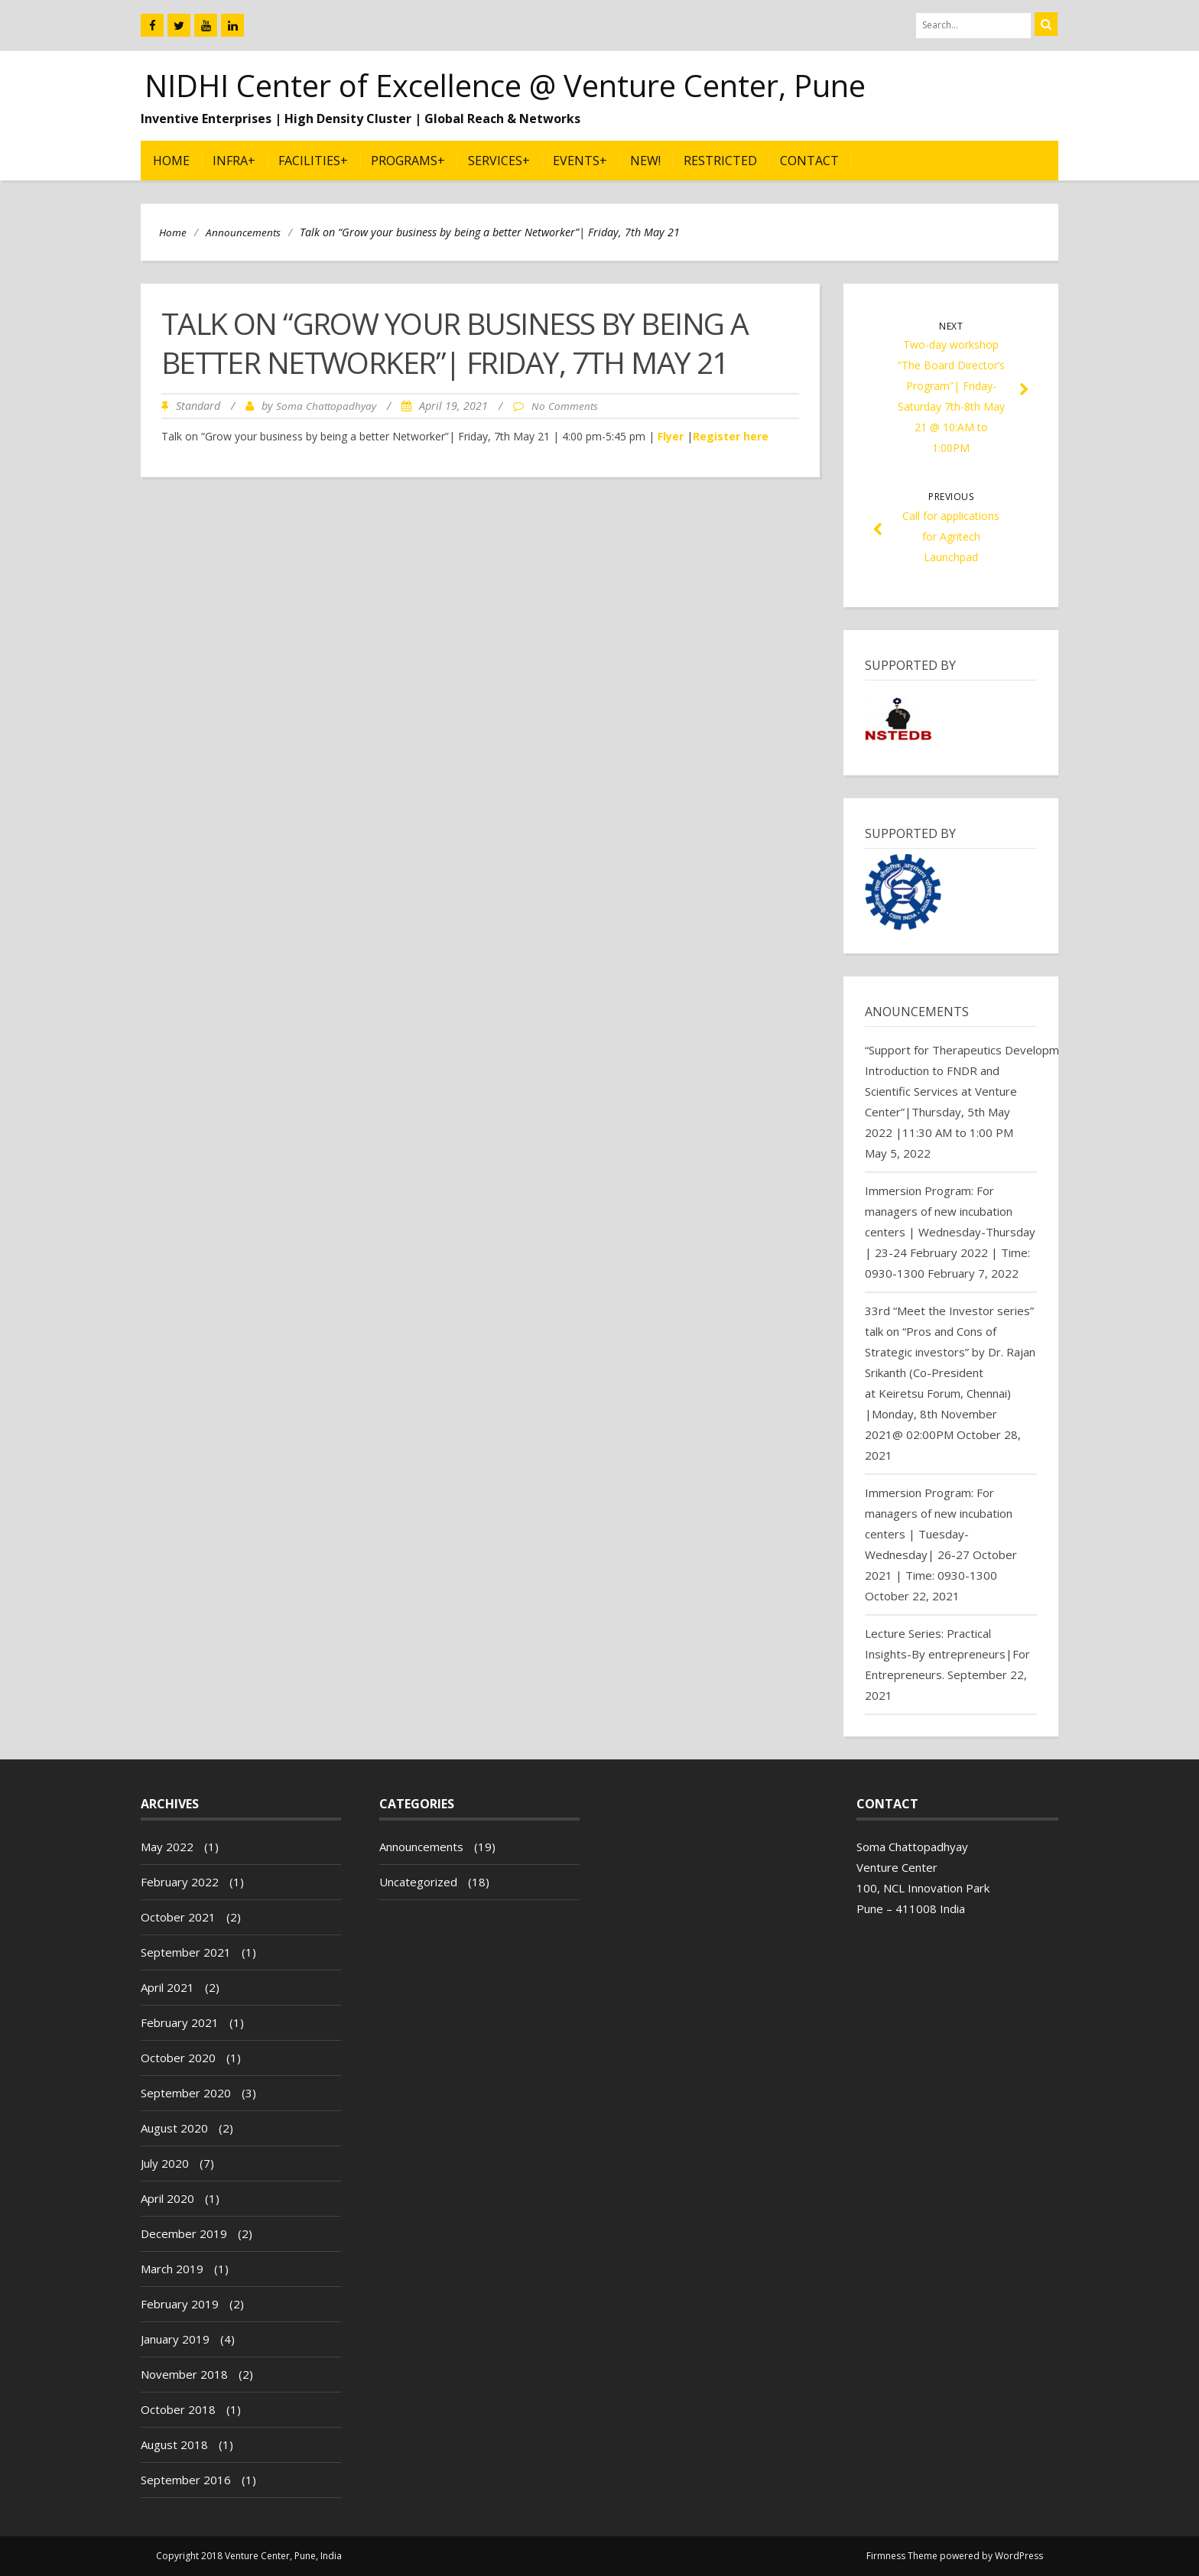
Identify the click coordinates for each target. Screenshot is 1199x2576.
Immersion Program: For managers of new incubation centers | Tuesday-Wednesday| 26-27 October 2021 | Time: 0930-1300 (941, 1534)
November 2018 (184, 2374)
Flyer (671, 436)
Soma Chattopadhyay (326, 406)
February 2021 (180, 2022)
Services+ (499, 160)
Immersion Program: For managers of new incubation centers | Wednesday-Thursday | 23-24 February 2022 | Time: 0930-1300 (950, 1232)
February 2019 (180, 2303)
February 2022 (180, 1881)
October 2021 (178, 1917)
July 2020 (165, 2163)
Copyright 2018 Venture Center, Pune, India (249, 2555)
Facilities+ (313, 160)
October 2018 (178, 2409)
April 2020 (167, 2198)
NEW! (645, 160)
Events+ (580, 160)
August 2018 (174, 2444)
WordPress (1019, 2555)
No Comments (564, 406)
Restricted (720, 160)
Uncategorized (418, 1881)
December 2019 (184, 2233)
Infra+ (234, 160)
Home (171, 160)
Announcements (243, 232)
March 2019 (172, 2268)
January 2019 (175, 2339)
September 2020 (186, 2092)
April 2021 (167, 1987)
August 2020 (174, 2128)
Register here (730, 436)
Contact (809, 160)
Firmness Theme (901, 2555)
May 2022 (167, 1846)
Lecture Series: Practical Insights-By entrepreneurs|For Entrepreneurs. (947, 1654)
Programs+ (408, 160)
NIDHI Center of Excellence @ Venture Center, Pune (505, 85)
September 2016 (186, 2479)
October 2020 (178, 2057)
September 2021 (186, 1952)
